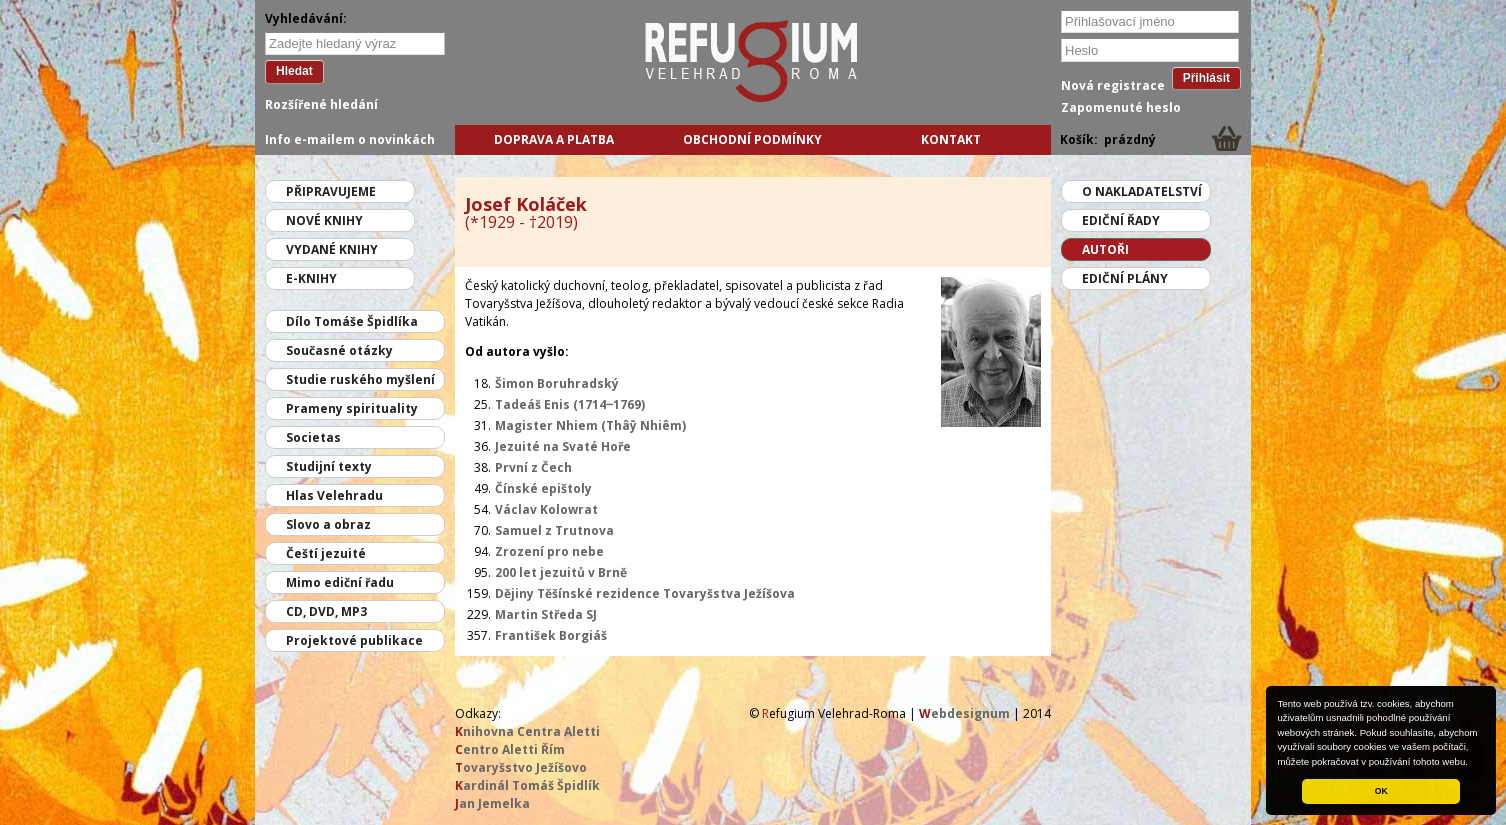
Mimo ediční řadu (340, 582)
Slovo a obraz (328, 524)
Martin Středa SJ (546, 614)
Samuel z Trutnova (554, 530)
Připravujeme (331, 191)
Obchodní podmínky (752, 139)
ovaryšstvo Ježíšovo (521, 767)
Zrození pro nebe (549, 551)
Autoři (1105, 249)
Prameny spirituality (352, 408)
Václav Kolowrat (546, 509)
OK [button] (1381, 791)
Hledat (294, 71)
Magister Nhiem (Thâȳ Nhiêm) (590, 425)
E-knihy (311, 278)
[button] (1473, 763)
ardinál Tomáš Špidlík (527, 785)
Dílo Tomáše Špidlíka (352, 321)
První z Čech (533, 467)
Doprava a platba (554, 139)
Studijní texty (329, 466)
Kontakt (951, 139)
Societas (313, 437)
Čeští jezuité (326, 553)
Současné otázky (339, 350)
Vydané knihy (332, 249)
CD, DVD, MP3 (326, 611)
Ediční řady (1121, 220)
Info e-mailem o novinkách (350, 139)
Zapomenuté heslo (1121, 107)
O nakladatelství (1142, 191)
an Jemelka (492, 803)
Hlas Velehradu (334, 495)
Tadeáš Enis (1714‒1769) (570, 404)
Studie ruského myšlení (360, 379)
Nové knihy (324, 220)
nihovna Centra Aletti (527, 731)
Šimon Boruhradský (557, 383)
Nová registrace (1113, 85)
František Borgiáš (551, 635)
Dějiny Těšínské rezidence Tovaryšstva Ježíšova (645, 593)
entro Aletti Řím (510, 749)
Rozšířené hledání (321, 104)
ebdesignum (964, 713)
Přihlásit (1206, 78)
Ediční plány (1125, 278)
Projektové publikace (354, 640)
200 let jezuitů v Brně (561, 572)
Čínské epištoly (543, 488)
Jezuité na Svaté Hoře (563, 446)
